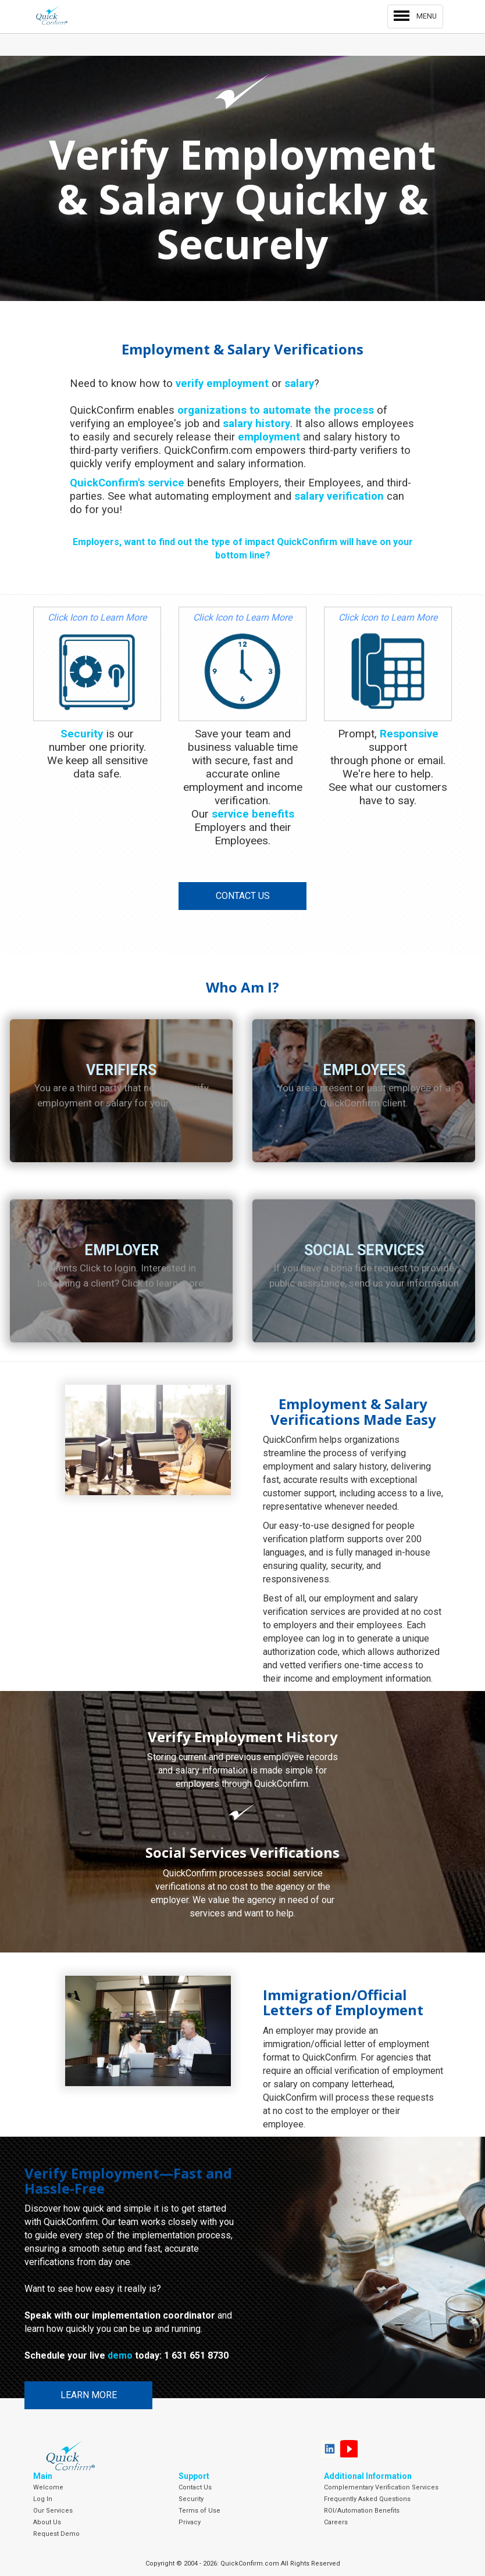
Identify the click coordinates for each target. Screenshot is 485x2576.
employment (269, 437)
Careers (336, 2522)
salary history (256, 423)
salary (299, 383)
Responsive (409, 733)
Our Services (53, 2510)
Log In (42, 2499)
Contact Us (195, 2487)
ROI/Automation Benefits (362, 2510)
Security (82, 733)
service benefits (253, 814)
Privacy (190, 2522)
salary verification (339, 496)
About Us (47, 2522)
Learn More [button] (88, 2395)
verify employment (222, 383)
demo (120, 2355)
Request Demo (56, 2534)
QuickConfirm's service (127, 482)
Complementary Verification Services (381, 2487)
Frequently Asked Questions (367, 2499)
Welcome (48, 2487)
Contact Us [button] (243, 895)
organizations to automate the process (275, 410)
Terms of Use (199, 2510)
